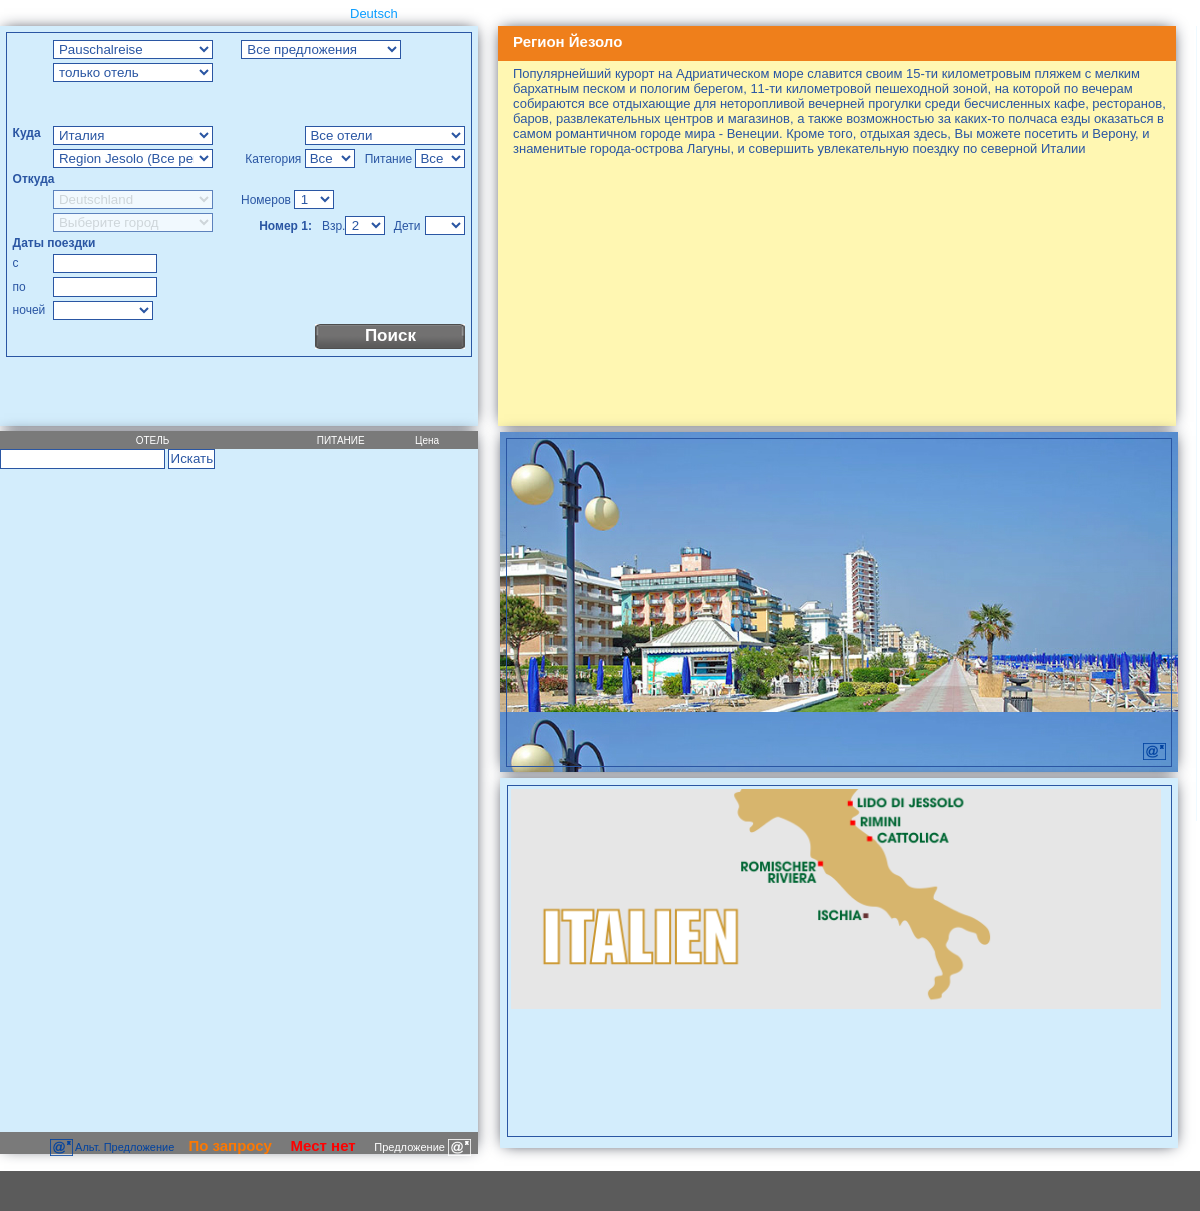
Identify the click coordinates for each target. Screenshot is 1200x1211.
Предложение (422, 1147)
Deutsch (374, 13)
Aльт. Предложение (114, 1147)
